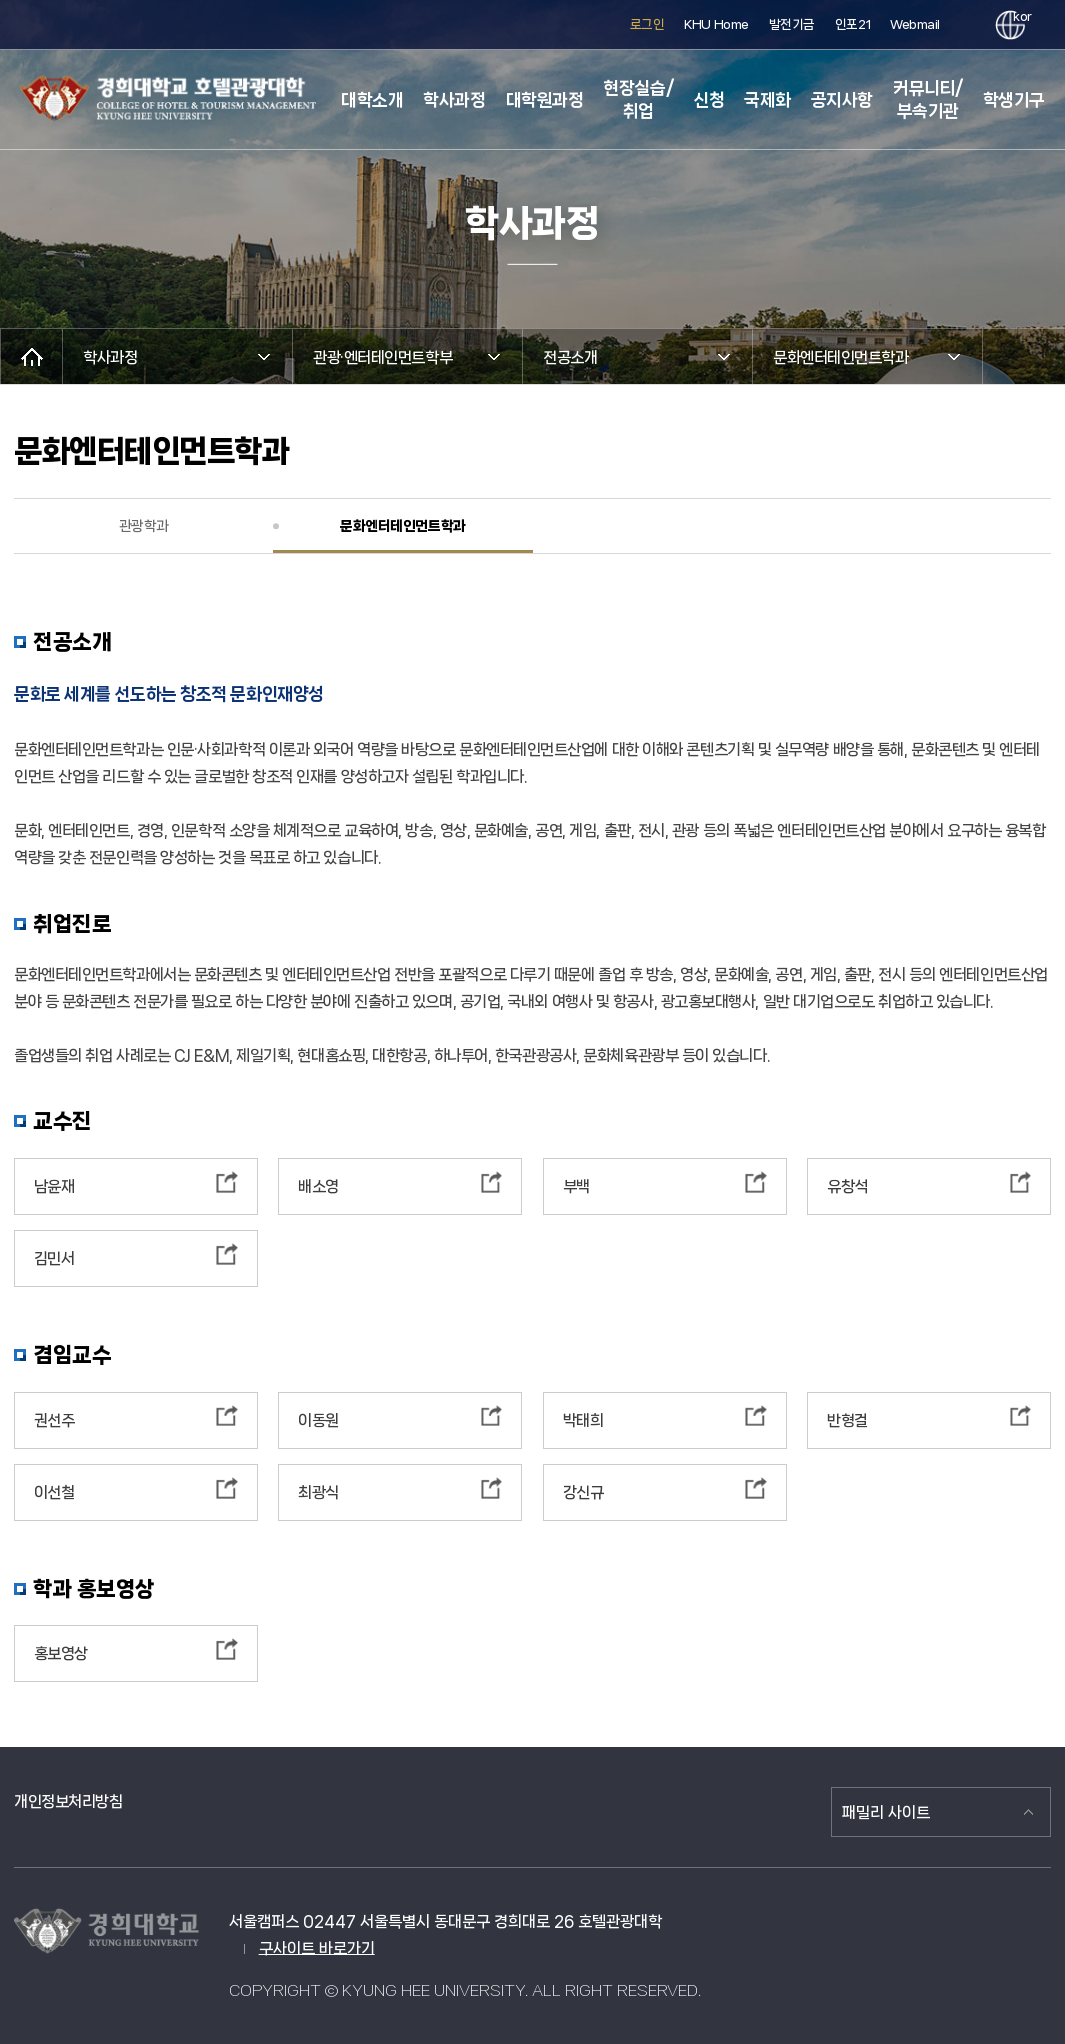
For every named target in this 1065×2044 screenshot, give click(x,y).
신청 (708, 100)
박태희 (583, 1420)
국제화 (767, 100)
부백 (576, 1186)
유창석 (847, 1186)
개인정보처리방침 (68, 1801)
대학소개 (372, 100)
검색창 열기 (962, 25)
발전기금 (792, 24)
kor (1019, 16)
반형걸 (847, 1420)
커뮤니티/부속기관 (928, 99)
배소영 (318, 1186)
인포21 (852, 24)
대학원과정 (545, 100)
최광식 (318, 1492)
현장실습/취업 (638, 99)
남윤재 (54, 1186)
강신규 (583, 1492)
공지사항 (842, 100)
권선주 (54, 1420)
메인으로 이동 (31, 356)
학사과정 (454, 100)
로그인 (647, 24)
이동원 (318, 1420)
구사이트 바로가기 (317, 1948)
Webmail (915, 24)
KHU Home (716, 24)
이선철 (54, 1492)
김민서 (54, 1258)
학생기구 (1014, 100)
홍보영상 (61, 1653)
